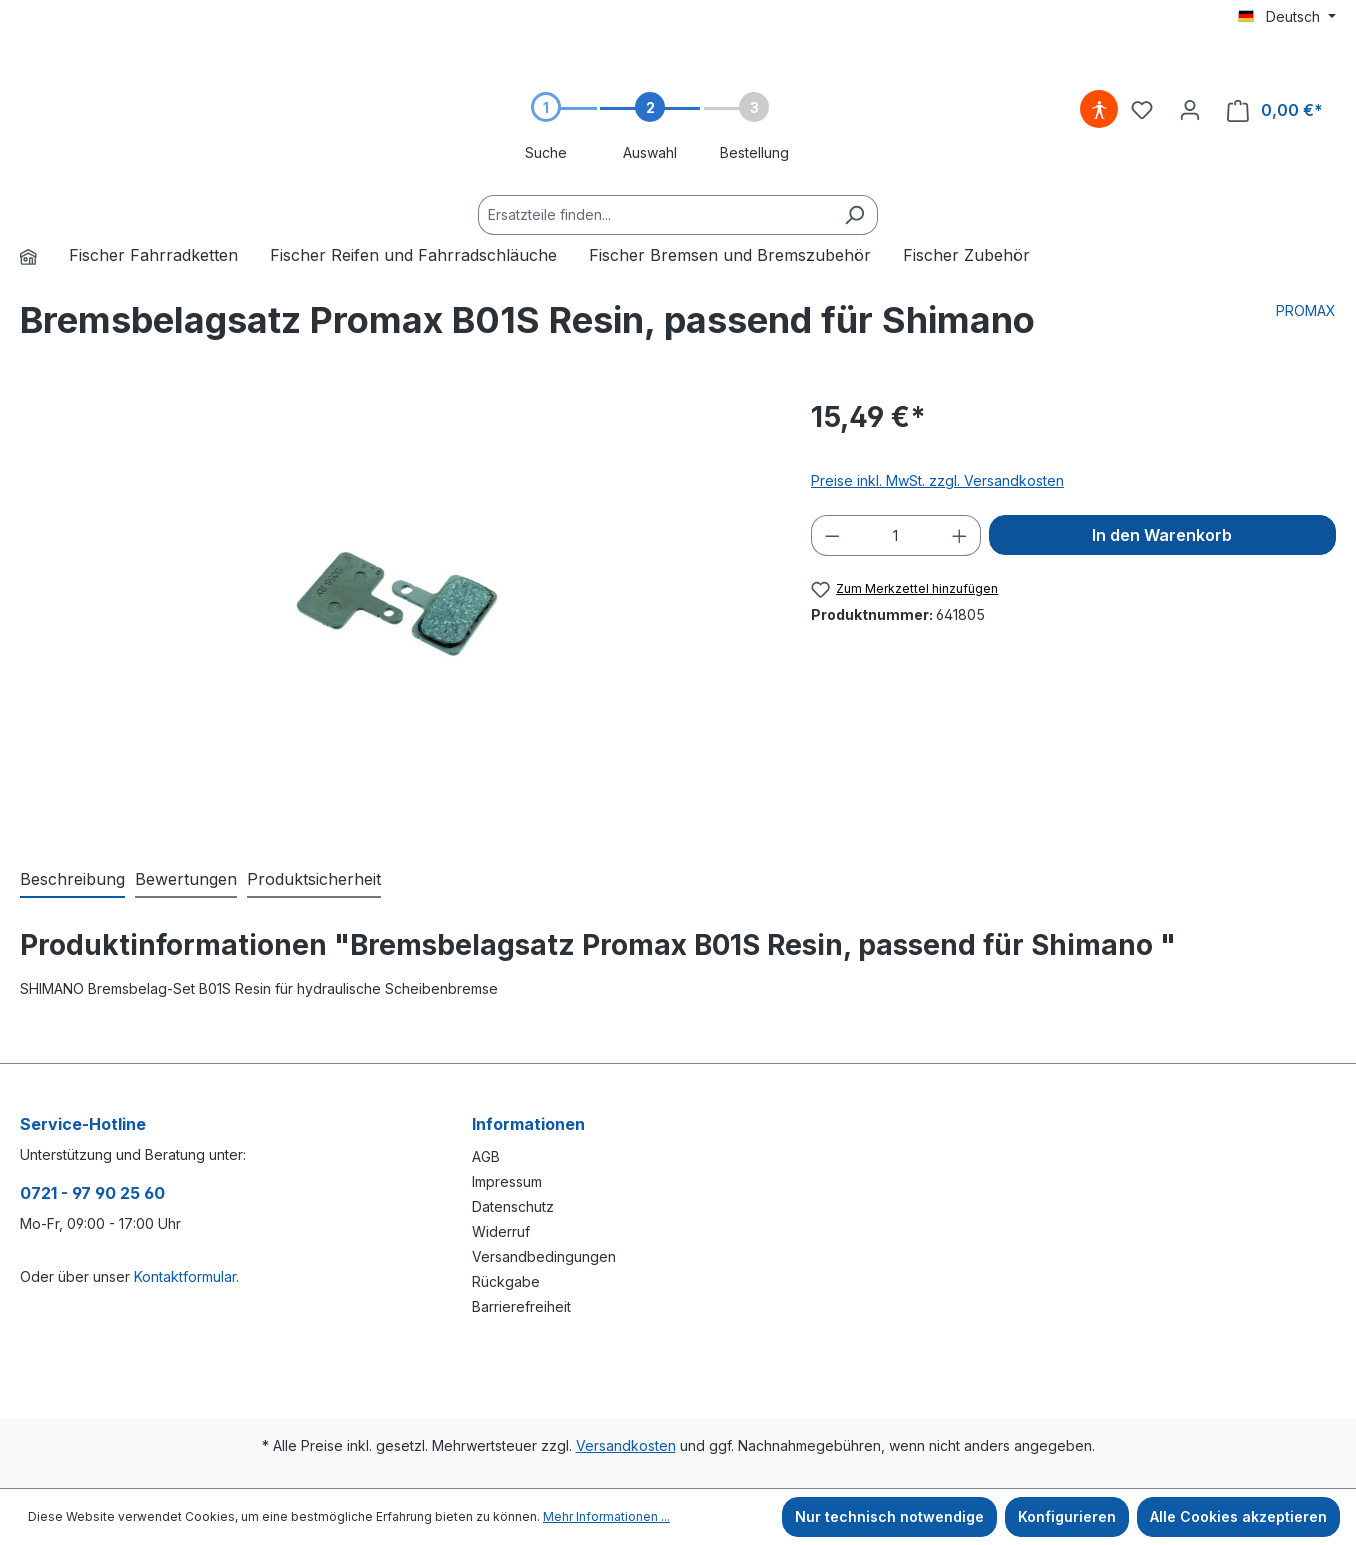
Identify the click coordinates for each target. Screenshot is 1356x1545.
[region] (395, 611)
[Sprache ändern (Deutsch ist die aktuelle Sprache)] (1287, 17)
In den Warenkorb (1162, 535)
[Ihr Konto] (1190, 110)
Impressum (507, 1181)
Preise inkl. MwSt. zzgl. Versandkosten (937, 480)
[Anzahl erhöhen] (960, 535)
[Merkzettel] (1142, 110)
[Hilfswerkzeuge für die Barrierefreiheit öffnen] (1099, 110)
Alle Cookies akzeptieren (1238, 1516)
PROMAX (1306, 310)
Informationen (528, 1124)
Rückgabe (506, 1281)
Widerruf (501, 1231)
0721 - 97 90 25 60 (92, 1193)
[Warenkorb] (1275, 110)
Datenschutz (513, 1206)
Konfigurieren (1067, 1516)
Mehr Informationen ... (606, 1516)
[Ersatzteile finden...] (655, 215)
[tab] (72, 880)
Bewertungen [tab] (186, 879)
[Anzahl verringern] (832, 535)
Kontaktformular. (186, 1276)
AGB (486, 1156)
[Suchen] (854, 215)
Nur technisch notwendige (889, 1516)
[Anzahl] (896, 535)
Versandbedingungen (544, 1256)
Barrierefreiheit (521, 1306)
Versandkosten (626, 1445)
